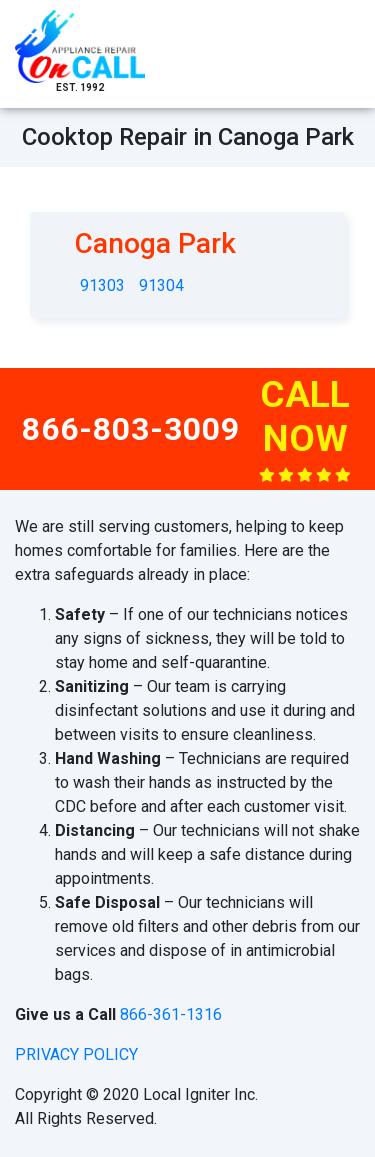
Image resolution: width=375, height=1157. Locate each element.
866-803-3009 (131, 429)
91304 (161, 285)
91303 (102, 285)
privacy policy (76, 1054)
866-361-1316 (171, 1014)
